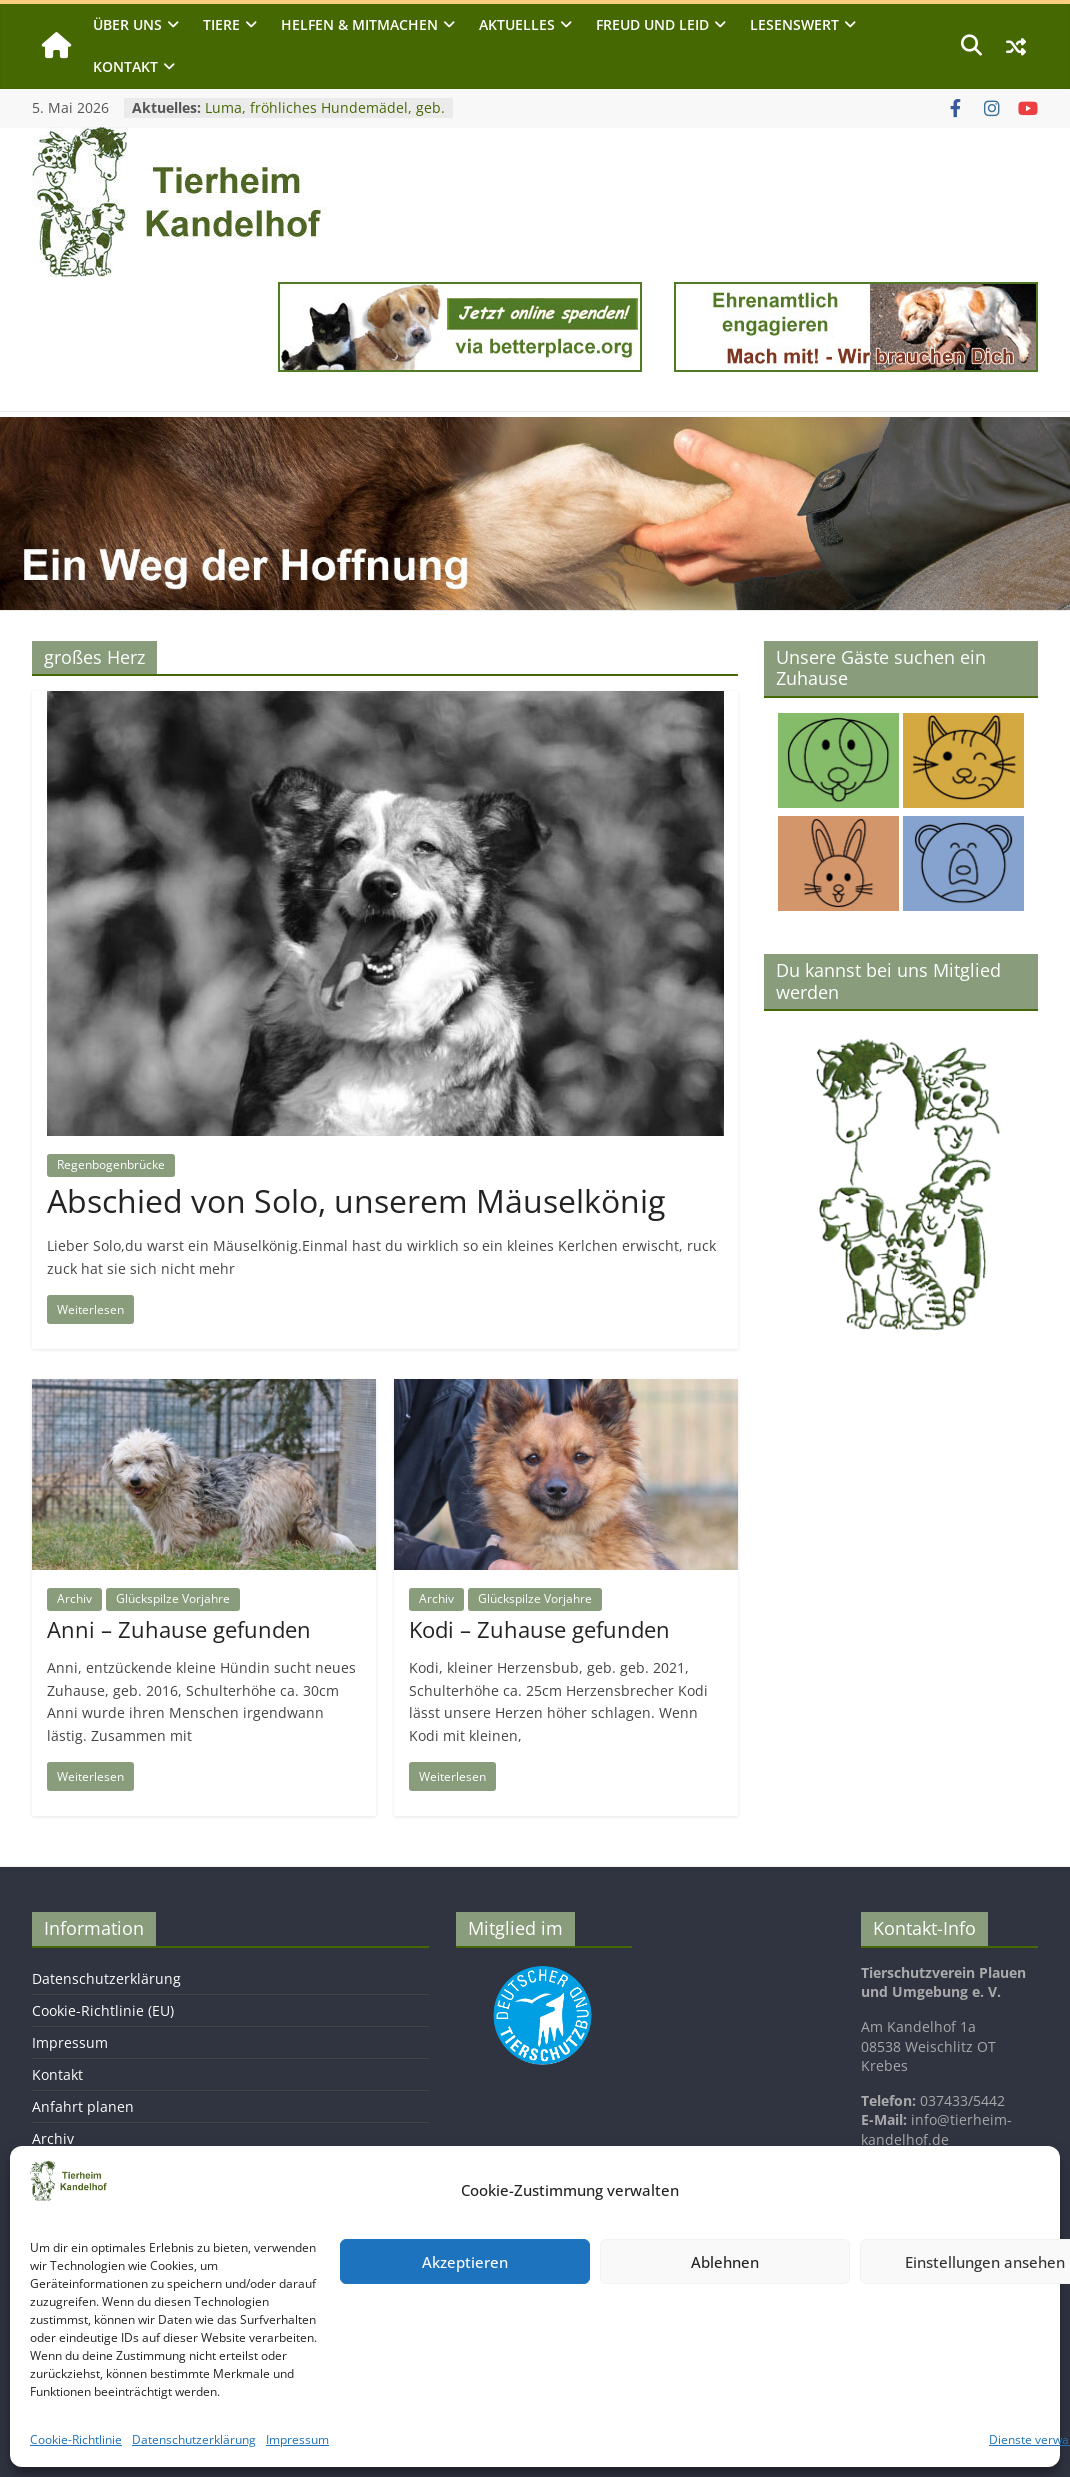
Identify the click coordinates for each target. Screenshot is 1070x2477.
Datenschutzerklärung (194, 2439)
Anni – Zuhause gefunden (179, 1629)
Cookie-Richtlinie (76, 2439)
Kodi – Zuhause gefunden (539, 1629)
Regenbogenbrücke (111, 1164)
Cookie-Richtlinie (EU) (103, 2010)
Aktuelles (517, 24)
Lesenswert (794, 24)
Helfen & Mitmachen (359, 24)
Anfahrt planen (83, 2106)
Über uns (127, 24)
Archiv (74, 1598)
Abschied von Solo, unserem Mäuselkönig (356, 1200)
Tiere (221, 24)
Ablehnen (725, 2262)
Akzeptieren (465, 2262)
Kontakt (125, 66)
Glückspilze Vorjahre (173, 1598)
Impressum (297, 2439)
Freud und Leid (652, 24)
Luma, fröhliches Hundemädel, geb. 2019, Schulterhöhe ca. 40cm (325, 117)
